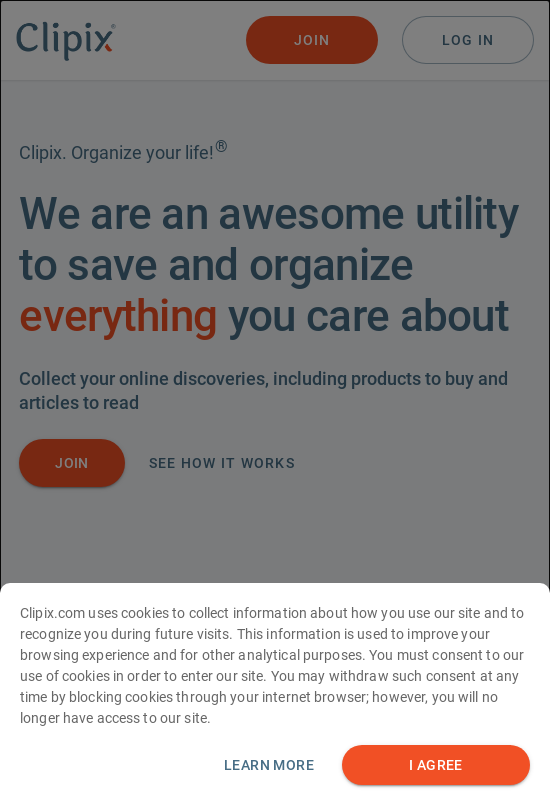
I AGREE (436, 782)
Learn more (269, 782)
